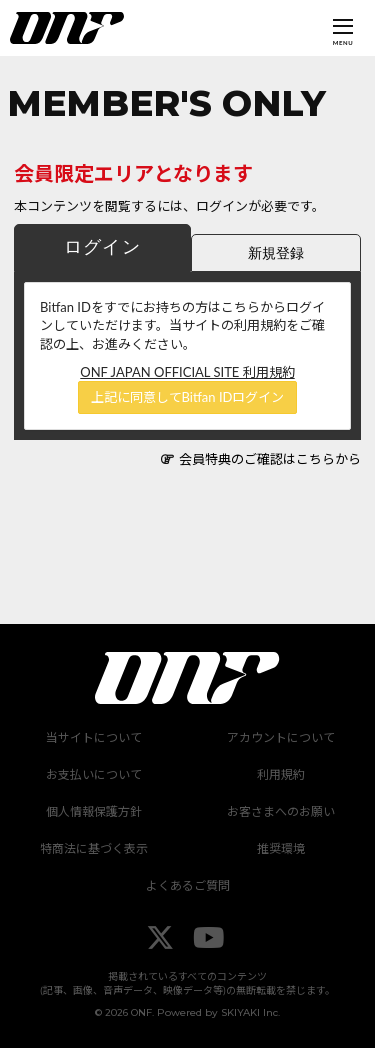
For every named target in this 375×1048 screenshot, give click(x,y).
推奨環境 (281, 848)
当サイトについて (94, 737)
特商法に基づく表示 (94, 848)
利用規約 (281, 774)
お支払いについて (94, 774)
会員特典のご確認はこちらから (270, 459)
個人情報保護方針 (94, 811)
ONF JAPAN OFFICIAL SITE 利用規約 (187, 372)
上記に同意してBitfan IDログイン (188, 397)
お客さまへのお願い (281, 811)
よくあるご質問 (188, 885)
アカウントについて (281, 737)
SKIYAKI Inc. (250, 1012)
